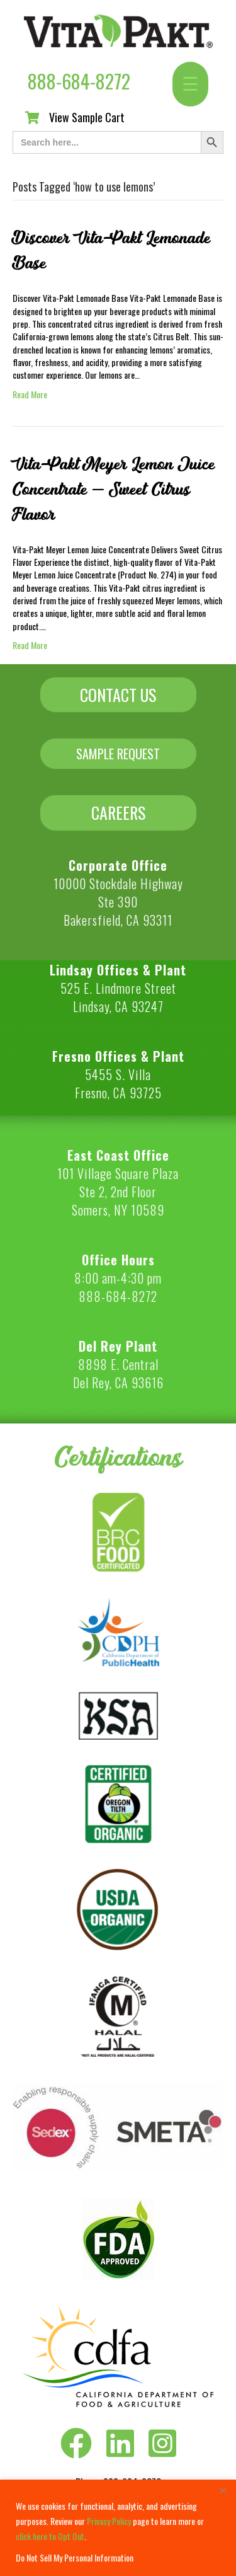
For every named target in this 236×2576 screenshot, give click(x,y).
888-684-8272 (79, 81)
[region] (118, 2528)
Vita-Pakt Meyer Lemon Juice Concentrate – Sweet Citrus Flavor (114, 489)
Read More (30, 394)
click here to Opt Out (50, 2536)
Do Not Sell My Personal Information (74, 2557)
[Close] (222, 2490)
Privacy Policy (109, 2520)
